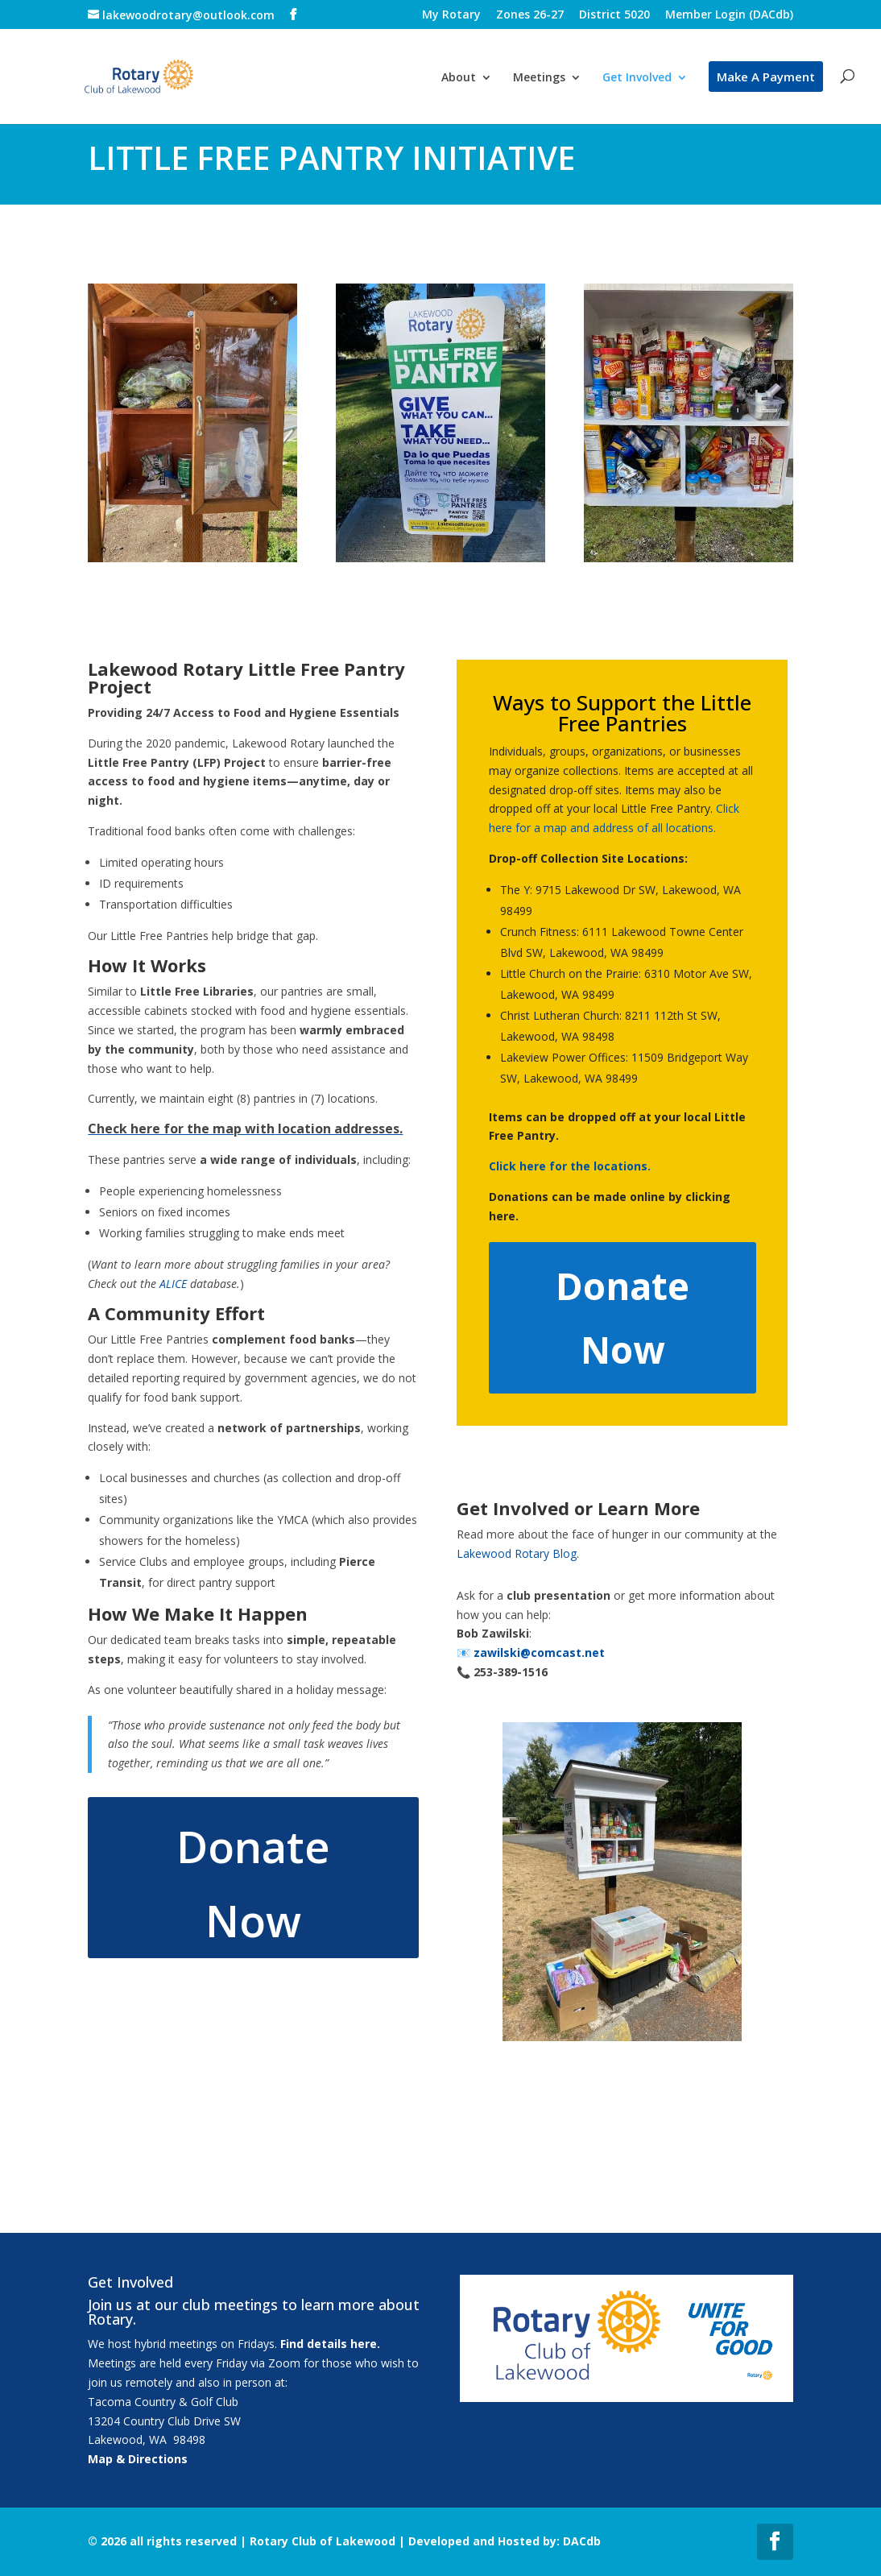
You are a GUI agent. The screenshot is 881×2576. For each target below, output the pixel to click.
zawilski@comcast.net (539, 1652)
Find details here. (330, 2343)
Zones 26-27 (530, 15)
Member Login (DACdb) (729, 15)
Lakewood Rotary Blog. (518, 1553)
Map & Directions (138, 2458)
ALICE (173, 1283)
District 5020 (614, 15)
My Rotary (451, 15)
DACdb (582, 2541)
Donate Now (253, 1883)
